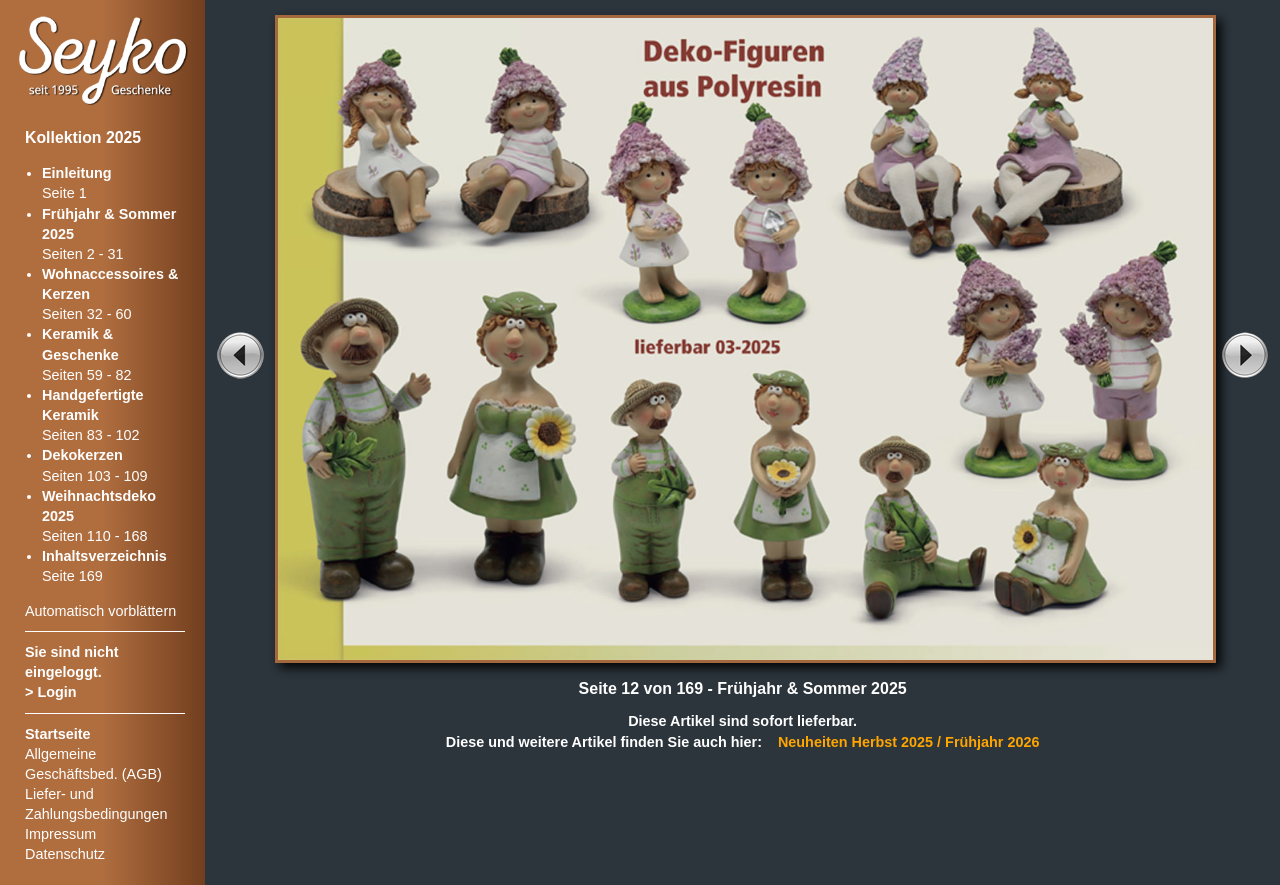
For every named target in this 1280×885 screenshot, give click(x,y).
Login (56, 692)
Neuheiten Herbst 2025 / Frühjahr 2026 (909, 742)
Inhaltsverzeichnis (104, 556)
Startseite (58, 734)
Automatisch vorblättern (100, 611)
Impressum (60, 834)
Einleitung (77, 173)
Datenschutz (65, 854)
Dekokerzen (82, 455)
